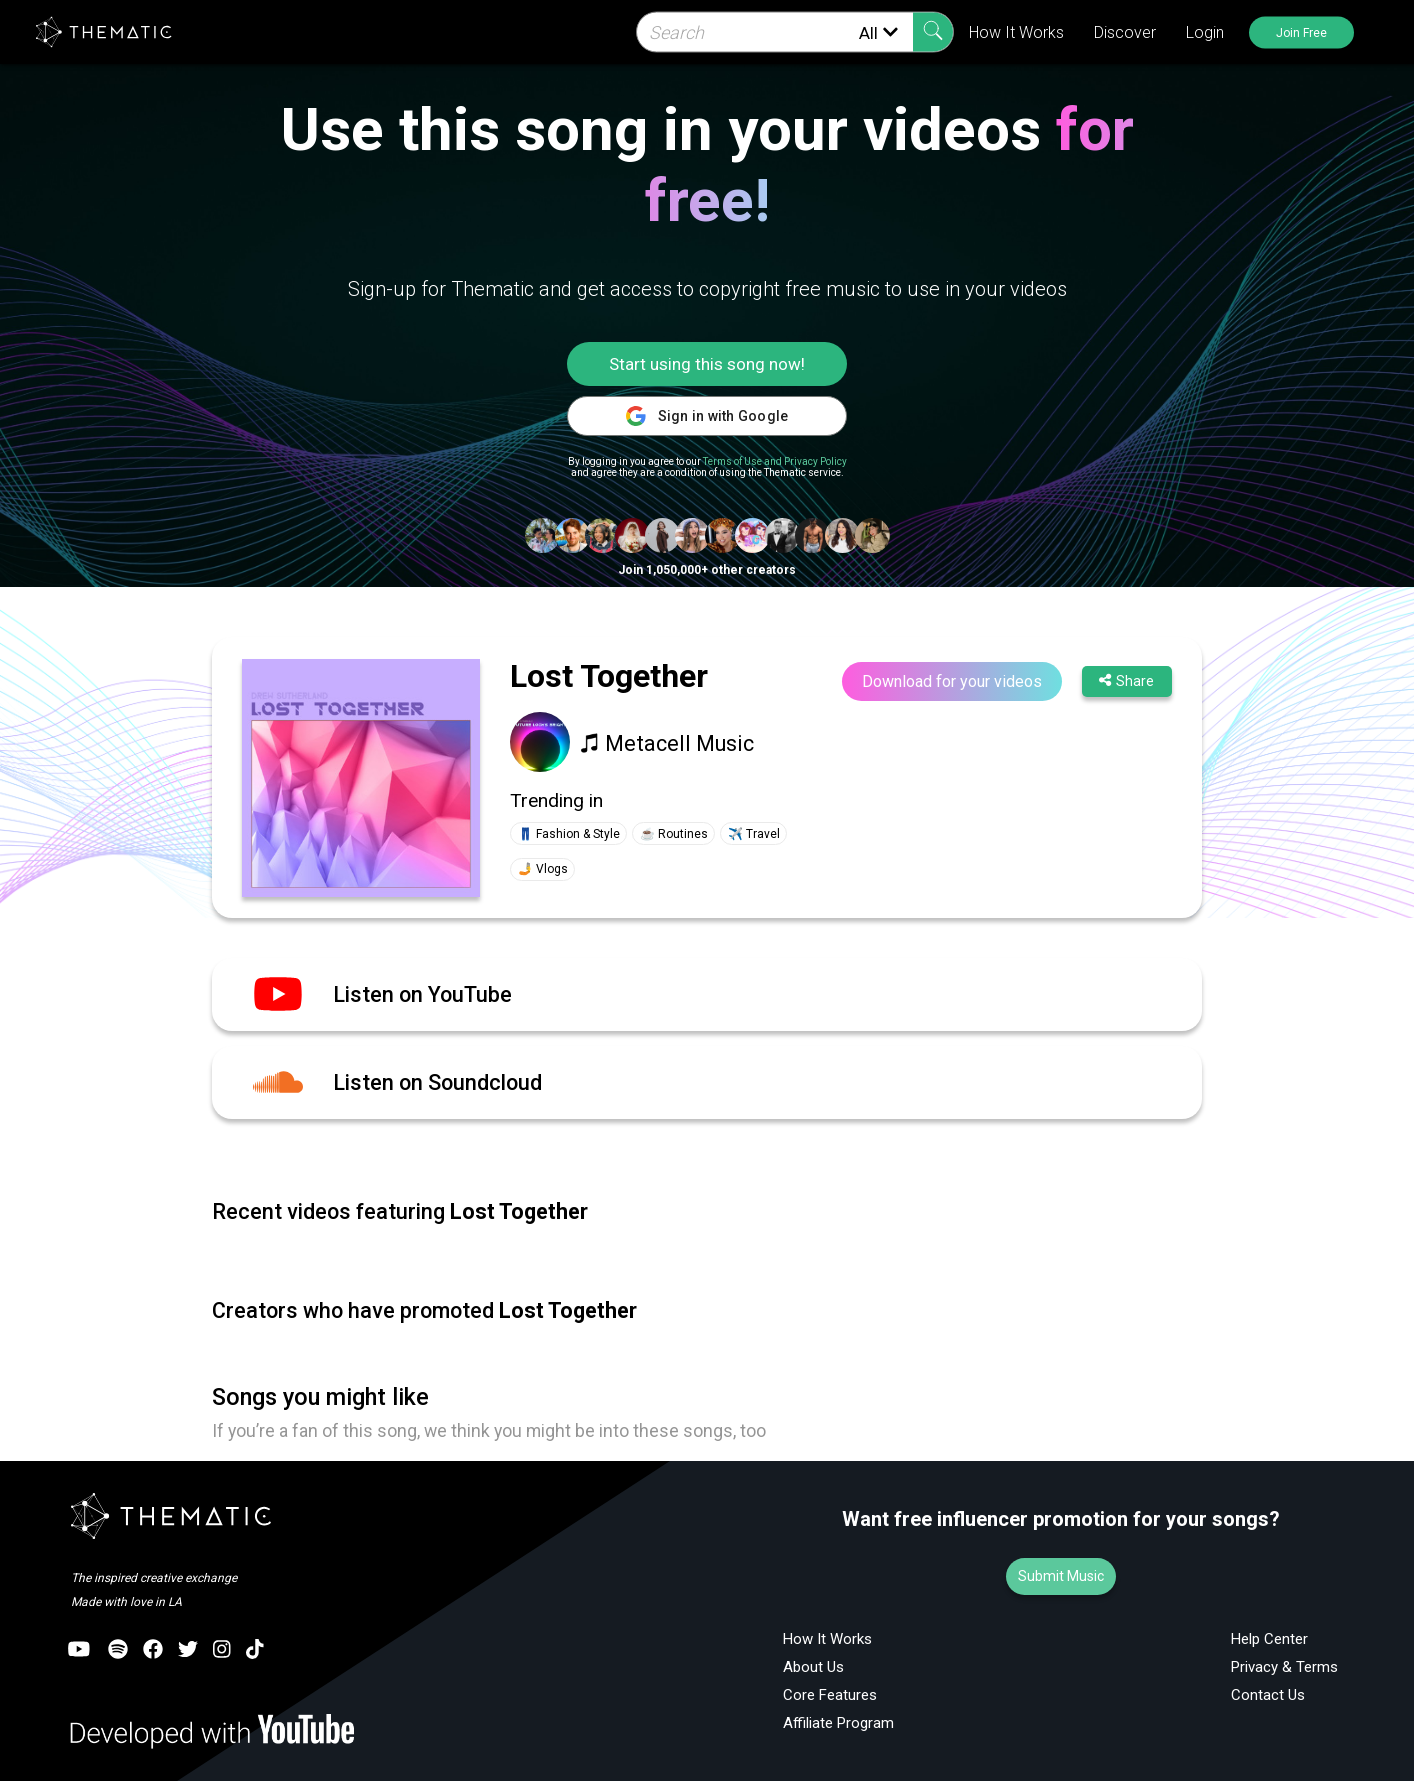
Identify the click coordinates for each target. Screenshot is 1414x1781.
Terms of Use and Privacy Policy (775, 461)
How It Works (1016, 32)
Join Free (1301, 32)
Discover (1125, 32)
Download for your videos (952, 681)
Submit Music (1061, 1576)
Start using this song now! (707, 364)
